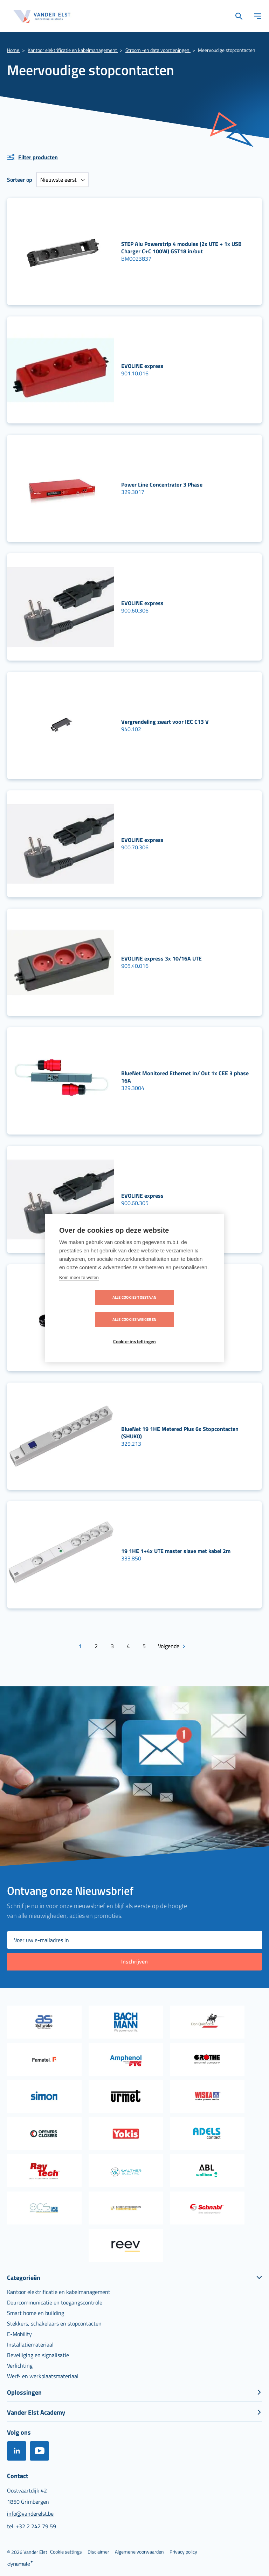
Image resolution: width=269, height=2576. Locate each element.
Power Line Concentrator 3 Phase (161, 484)
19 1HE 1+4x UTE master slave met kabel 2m (175, 1551)
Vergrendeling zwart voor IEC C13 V (165, 721)
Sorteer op (19, 179)
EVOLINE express (142, 366)
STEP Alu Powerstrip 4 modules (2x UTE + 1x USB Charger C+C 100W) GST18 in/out (181, 247)
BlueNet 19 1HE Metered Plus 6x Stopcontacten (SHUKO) (180, 1432)
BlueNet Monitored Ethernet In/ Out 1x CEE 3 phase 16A (185, 1077)
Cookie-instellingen (134, 1330)
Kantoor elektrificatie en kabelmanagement (73, 50)
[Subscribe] (134, 1960)
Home (13, 50)
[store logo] (42, 16)
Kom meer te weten (79, 1288)
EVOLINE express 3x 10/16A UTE (161, 958)
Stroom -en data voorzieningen (158, 50)
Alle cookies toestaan (94, 1308)
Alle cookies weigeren (175, 1308)
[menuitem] (58, 2290)
